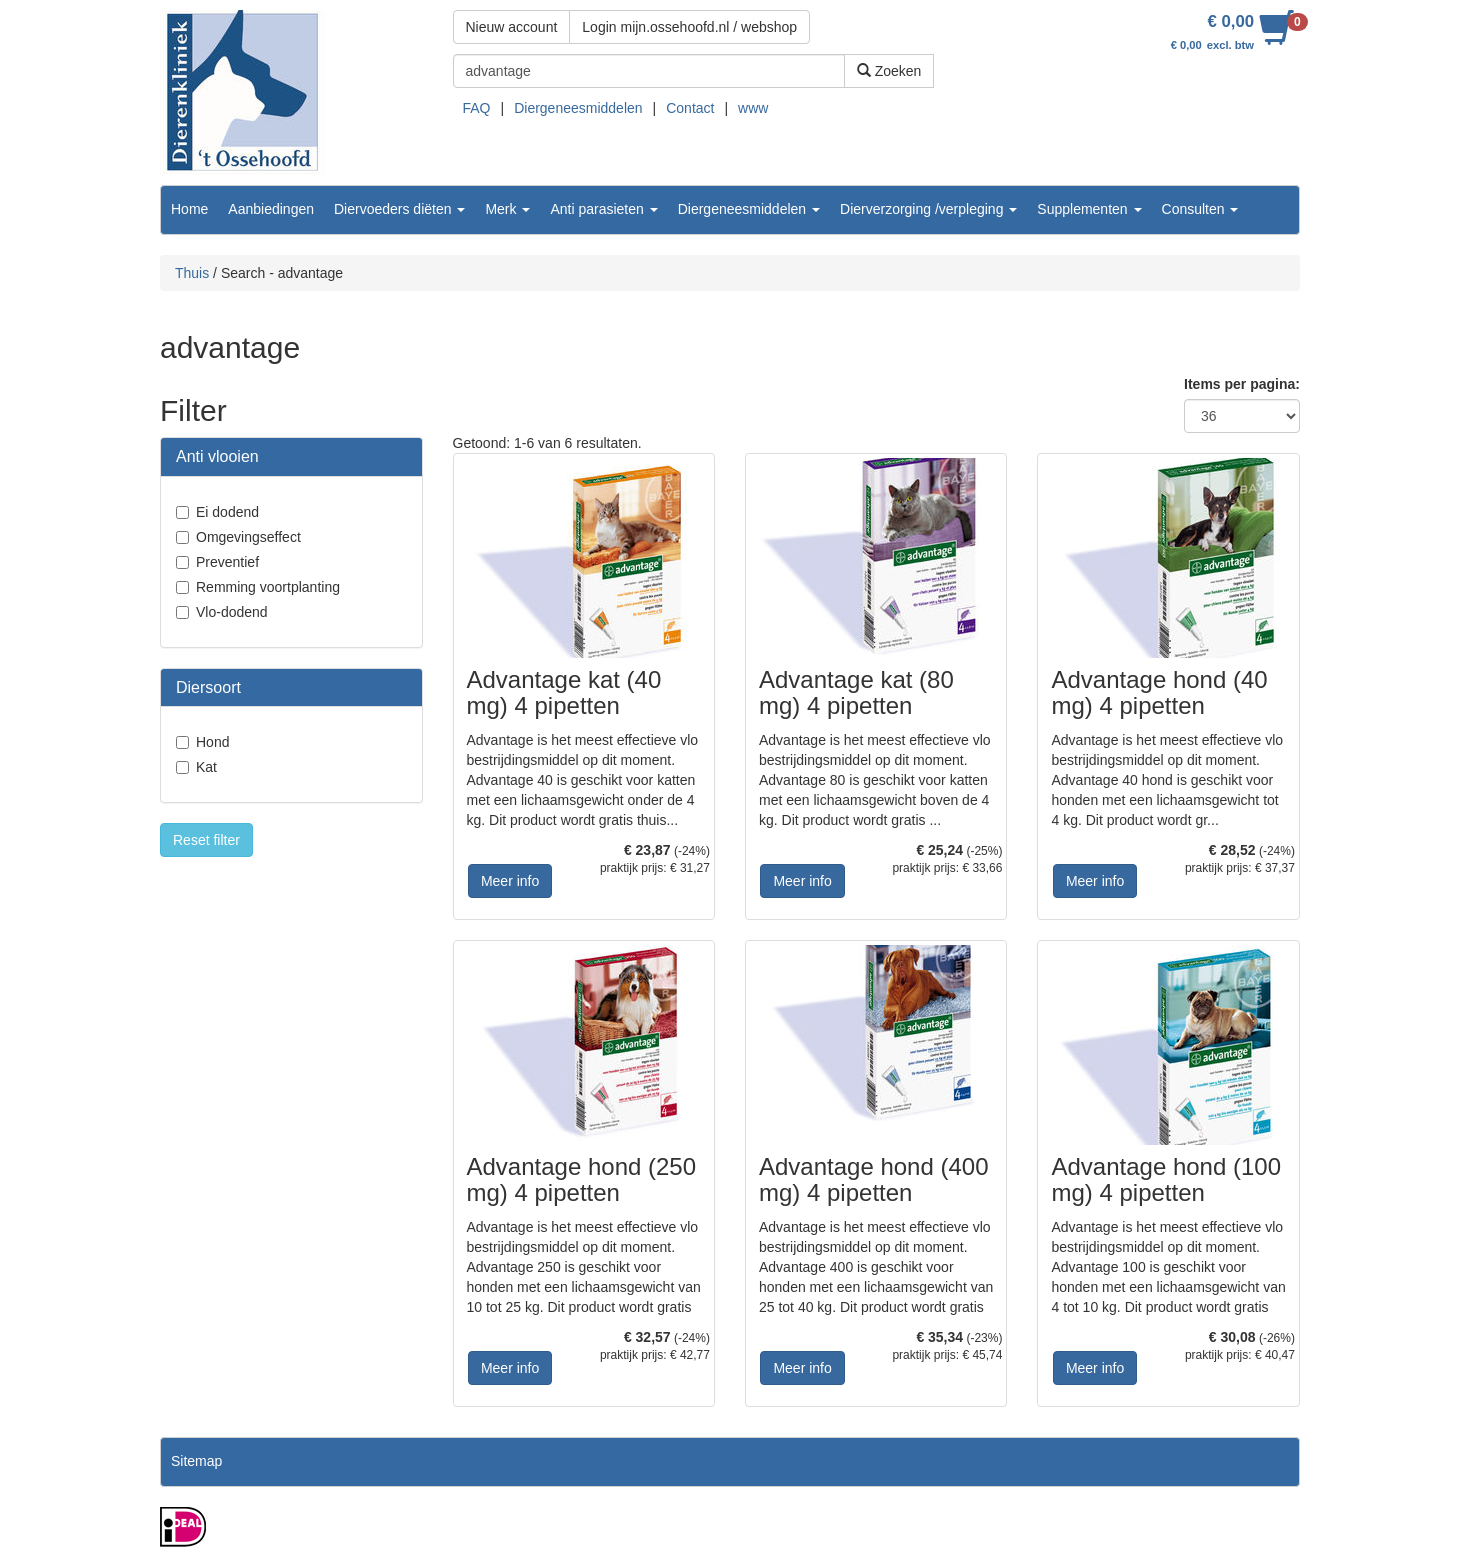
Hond (212, 742)
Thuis (192, 273)
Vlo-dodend (232, 612)
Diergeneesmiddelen (578, 108)
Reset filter (206, 840)
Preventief (227, 562)
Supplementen (1089, 209)
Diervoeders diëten (399, 209)
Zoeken (889, 71)
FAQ (477, 108)
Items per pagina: (1242, 384)
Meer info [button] (510, 881)
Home (189, 209)
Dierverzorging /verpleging (928, 209)
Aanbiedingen (271, 209)
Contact (690, 108)
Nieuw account (512, 27)
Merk (507, 209)
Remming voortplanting (268, 587)
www (753, 108)
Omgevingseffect (248, 537)
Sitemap (196, 1461)
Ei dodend (227, 512)
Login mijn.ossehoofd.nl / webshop (689, 27)
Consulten (1200, 209)
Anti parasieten (603, 209)
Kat (206, 767)
